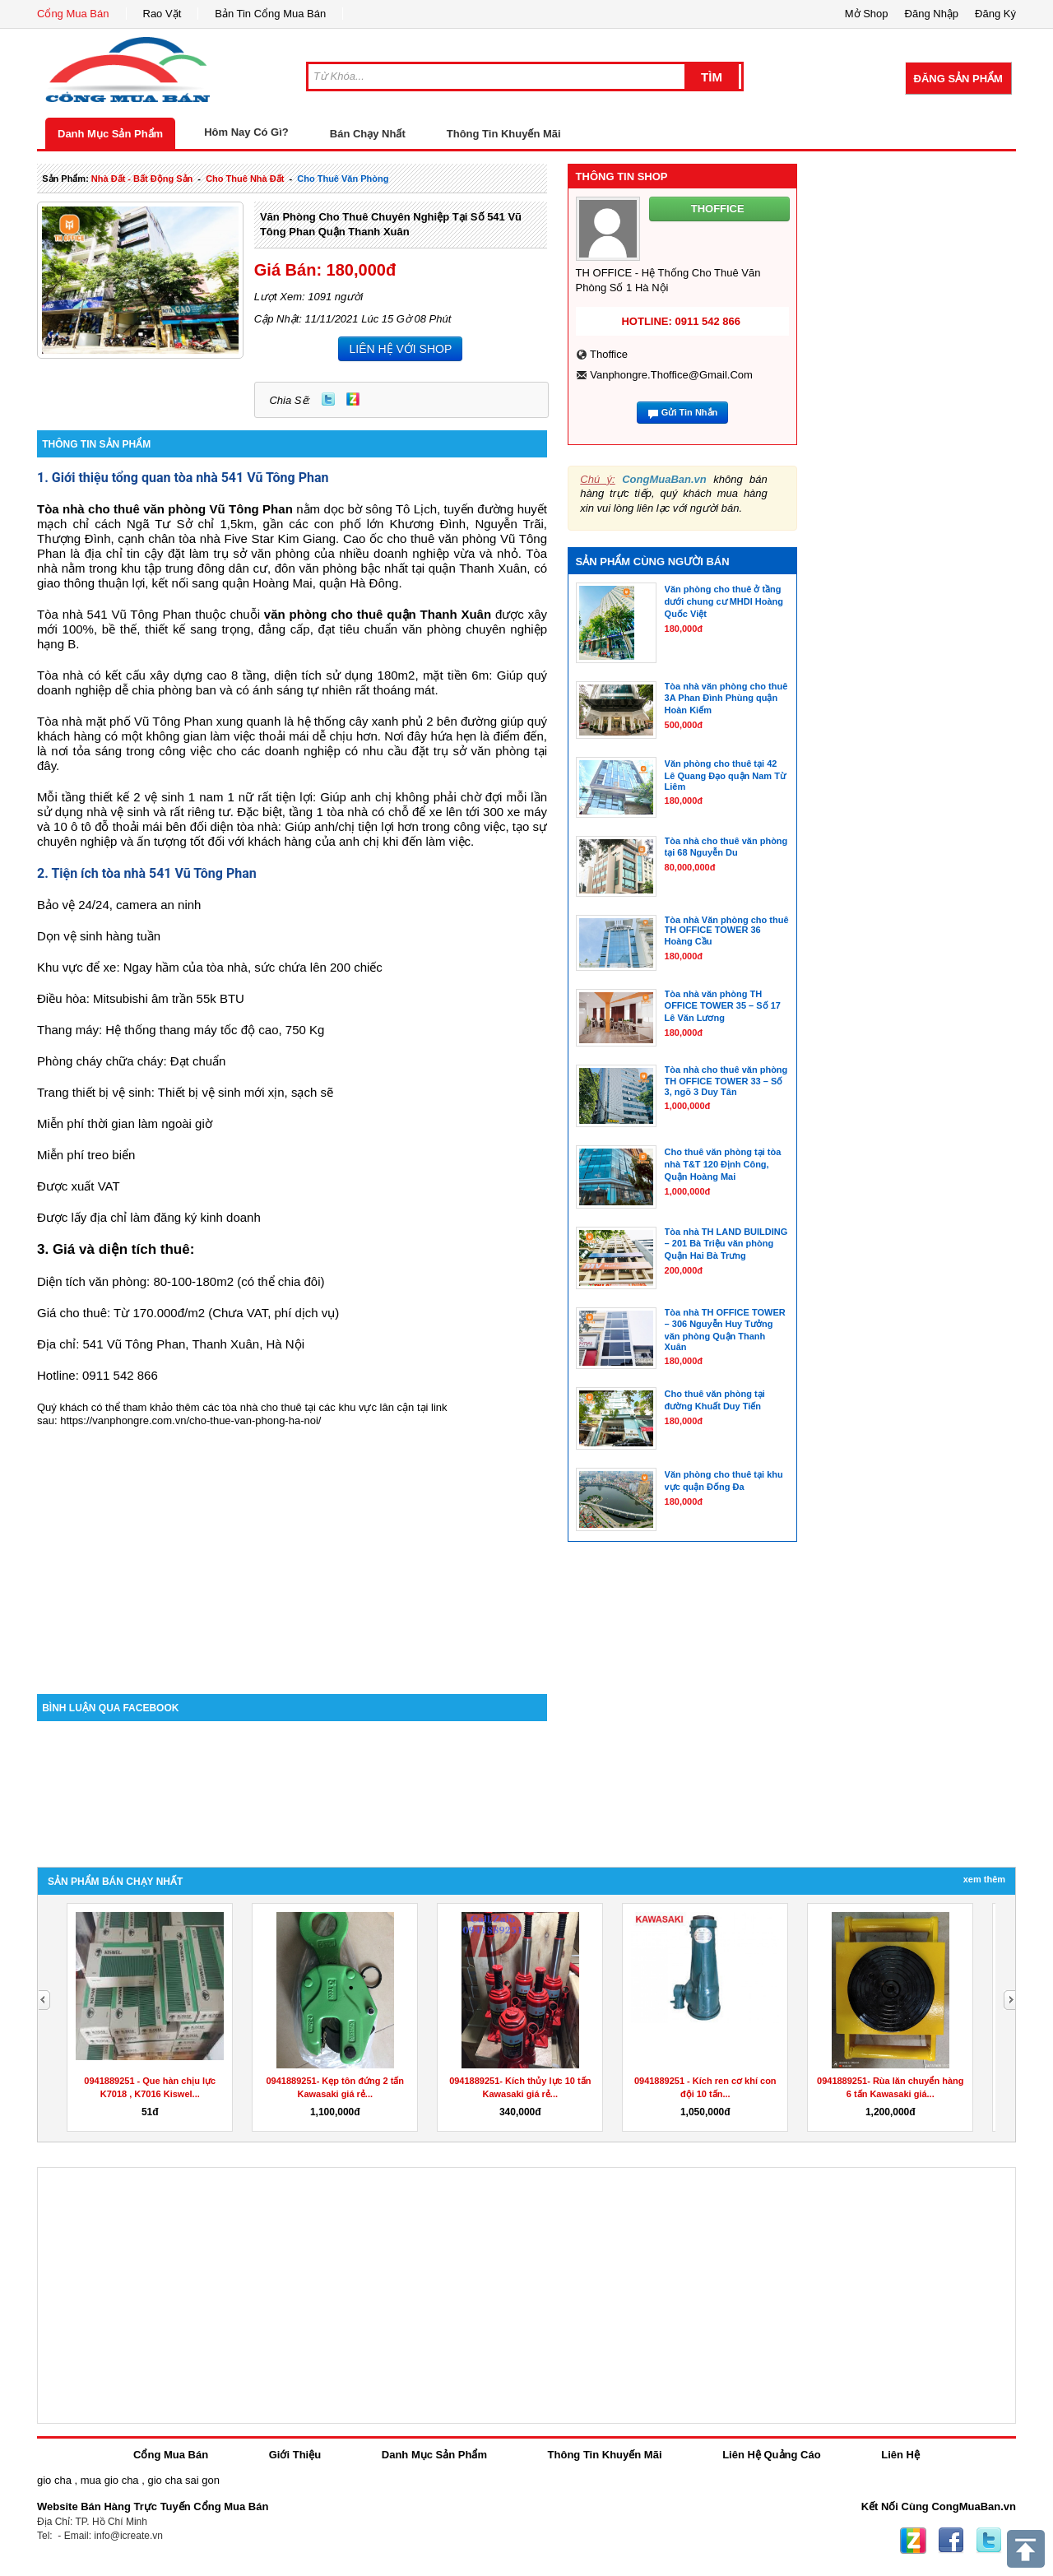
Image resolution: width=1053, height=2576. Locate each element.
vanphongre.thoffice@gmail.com (671, 375)
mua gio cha (110, 2480)
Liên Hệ (900, 2454)
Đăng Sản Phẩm (958, 78)
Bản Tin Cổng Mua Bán (270, 13)
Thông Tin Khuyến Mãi (504, 134)
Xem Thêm (984, 1879)
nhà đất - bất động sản (142, 178)
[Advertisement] (292, 1554)
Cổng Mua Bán (73, 13)
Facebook (951, 2540)
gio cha (54, 2480)
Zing (353, 399)
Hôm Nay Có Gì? (246, 132)
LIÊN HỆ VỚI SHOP (400, 348)
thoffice (609, 354)
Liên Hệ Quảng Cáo (771, 2454)
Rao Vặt (162, 13)
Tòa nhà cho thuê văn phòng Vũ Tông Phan (165, 509)
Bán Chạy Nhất (368, 134)
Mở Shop (866, 13)
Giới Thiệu (295, 2454)
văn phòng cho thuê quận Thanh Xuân (377, 614)
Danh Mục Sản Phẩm (110, 134)
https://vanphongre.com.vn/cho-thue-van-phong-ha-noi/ (190, 1420)
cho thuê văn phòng (342, 178)
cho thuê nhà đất (245, 178)
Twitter (328, 399)
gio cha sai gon (183, 2480)
